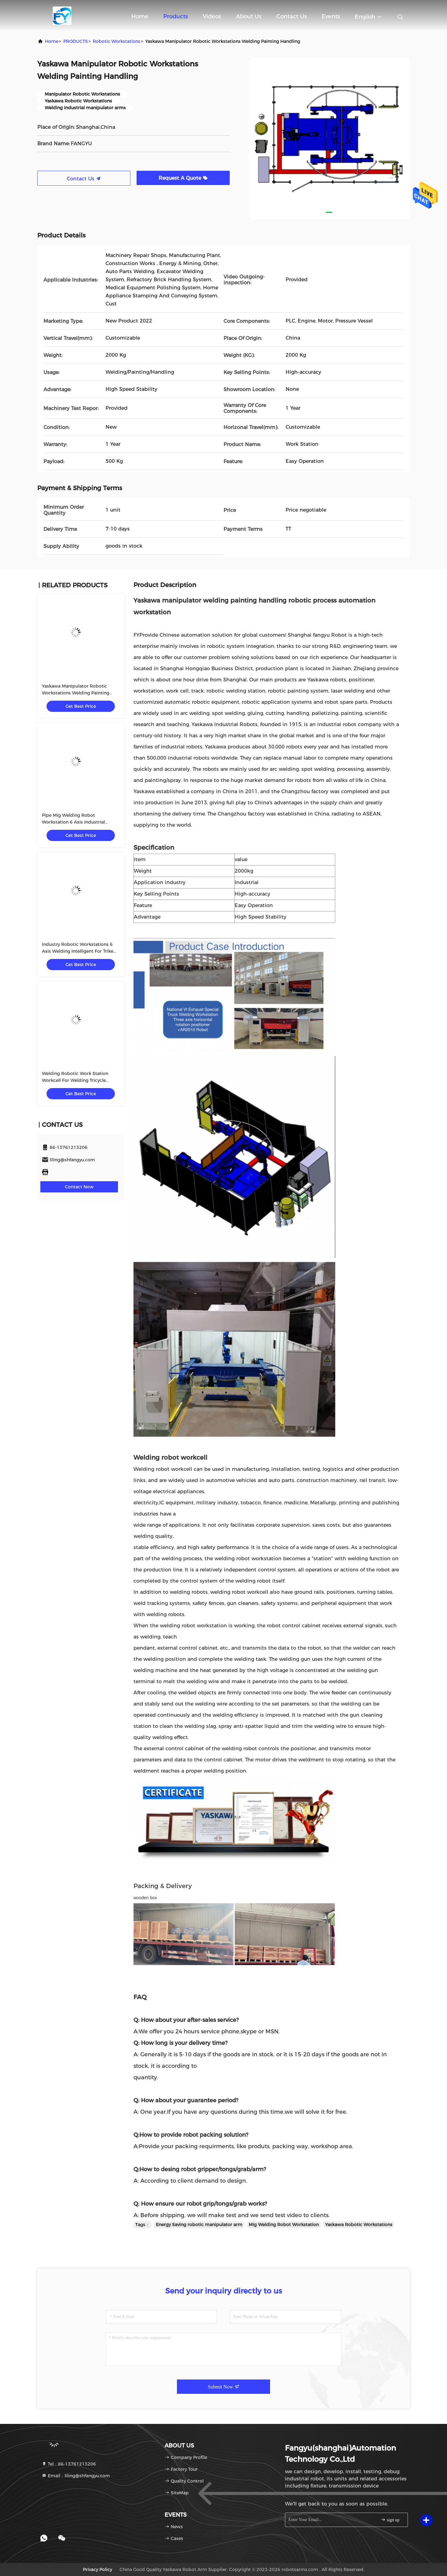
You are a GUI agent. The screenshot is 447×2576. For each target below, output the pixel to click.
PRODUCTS (75, 41)
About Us (248, 16)
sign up (390, 2519)
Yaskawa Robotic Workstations (358, 2224)
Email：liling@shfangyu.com (76, 2476)
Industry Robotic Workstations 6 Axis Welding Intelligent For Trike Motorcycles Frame (77, 951)
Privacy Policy (97, 2569)
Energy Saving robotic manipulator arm (199, 2224)
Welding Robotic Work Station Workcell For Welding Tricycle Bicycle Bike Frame (75, 1080)
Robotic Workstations (116, 41)
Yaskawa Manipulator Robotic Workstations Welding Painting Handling (75, 693)
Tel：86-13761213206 (69, 2464)
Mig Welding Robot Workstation (284, 2224)
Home (139, 16)
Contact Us (291, 16)
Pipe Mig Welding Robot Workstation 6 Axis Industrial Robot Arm (73, 822)
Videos (212, 16)
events (331, 16)
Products (175, 16)
